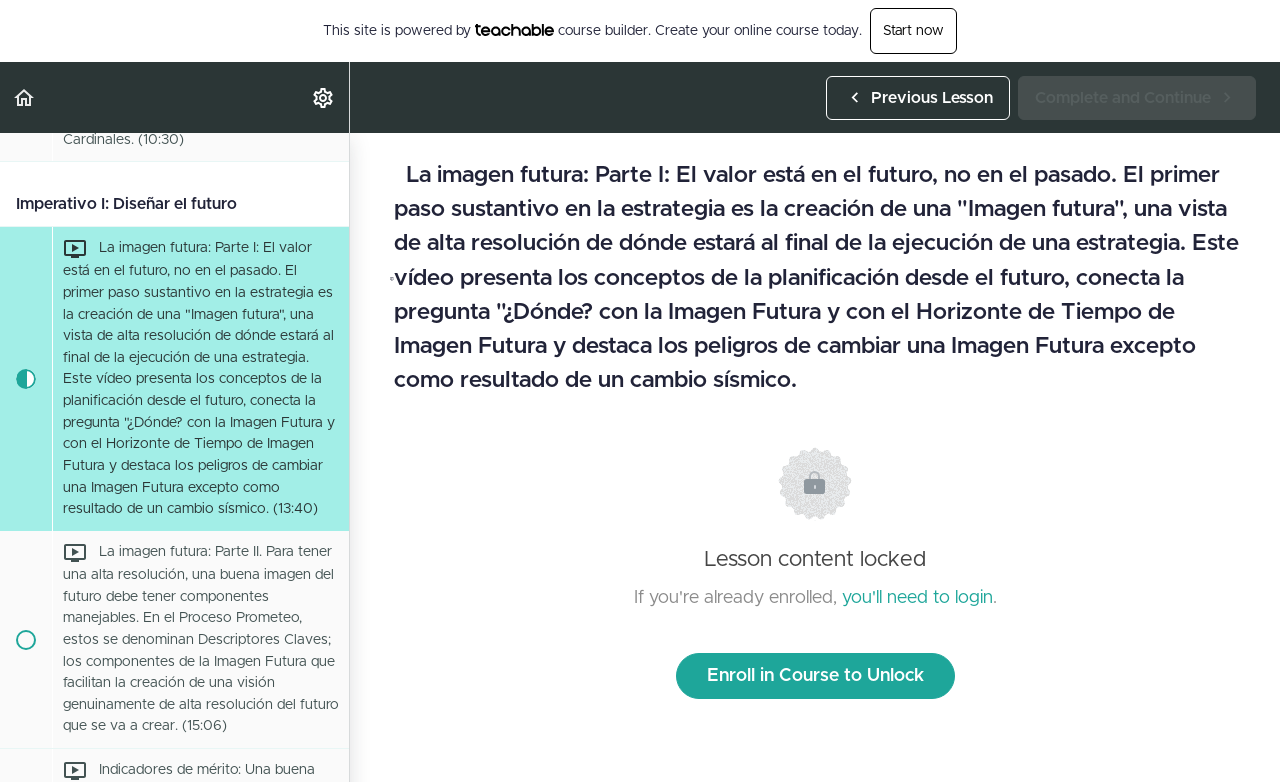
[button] (25, 97)
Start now (913, 31)
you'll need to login (917, 598)
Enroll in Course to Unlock (815, 676)
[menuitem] (324, 97)
